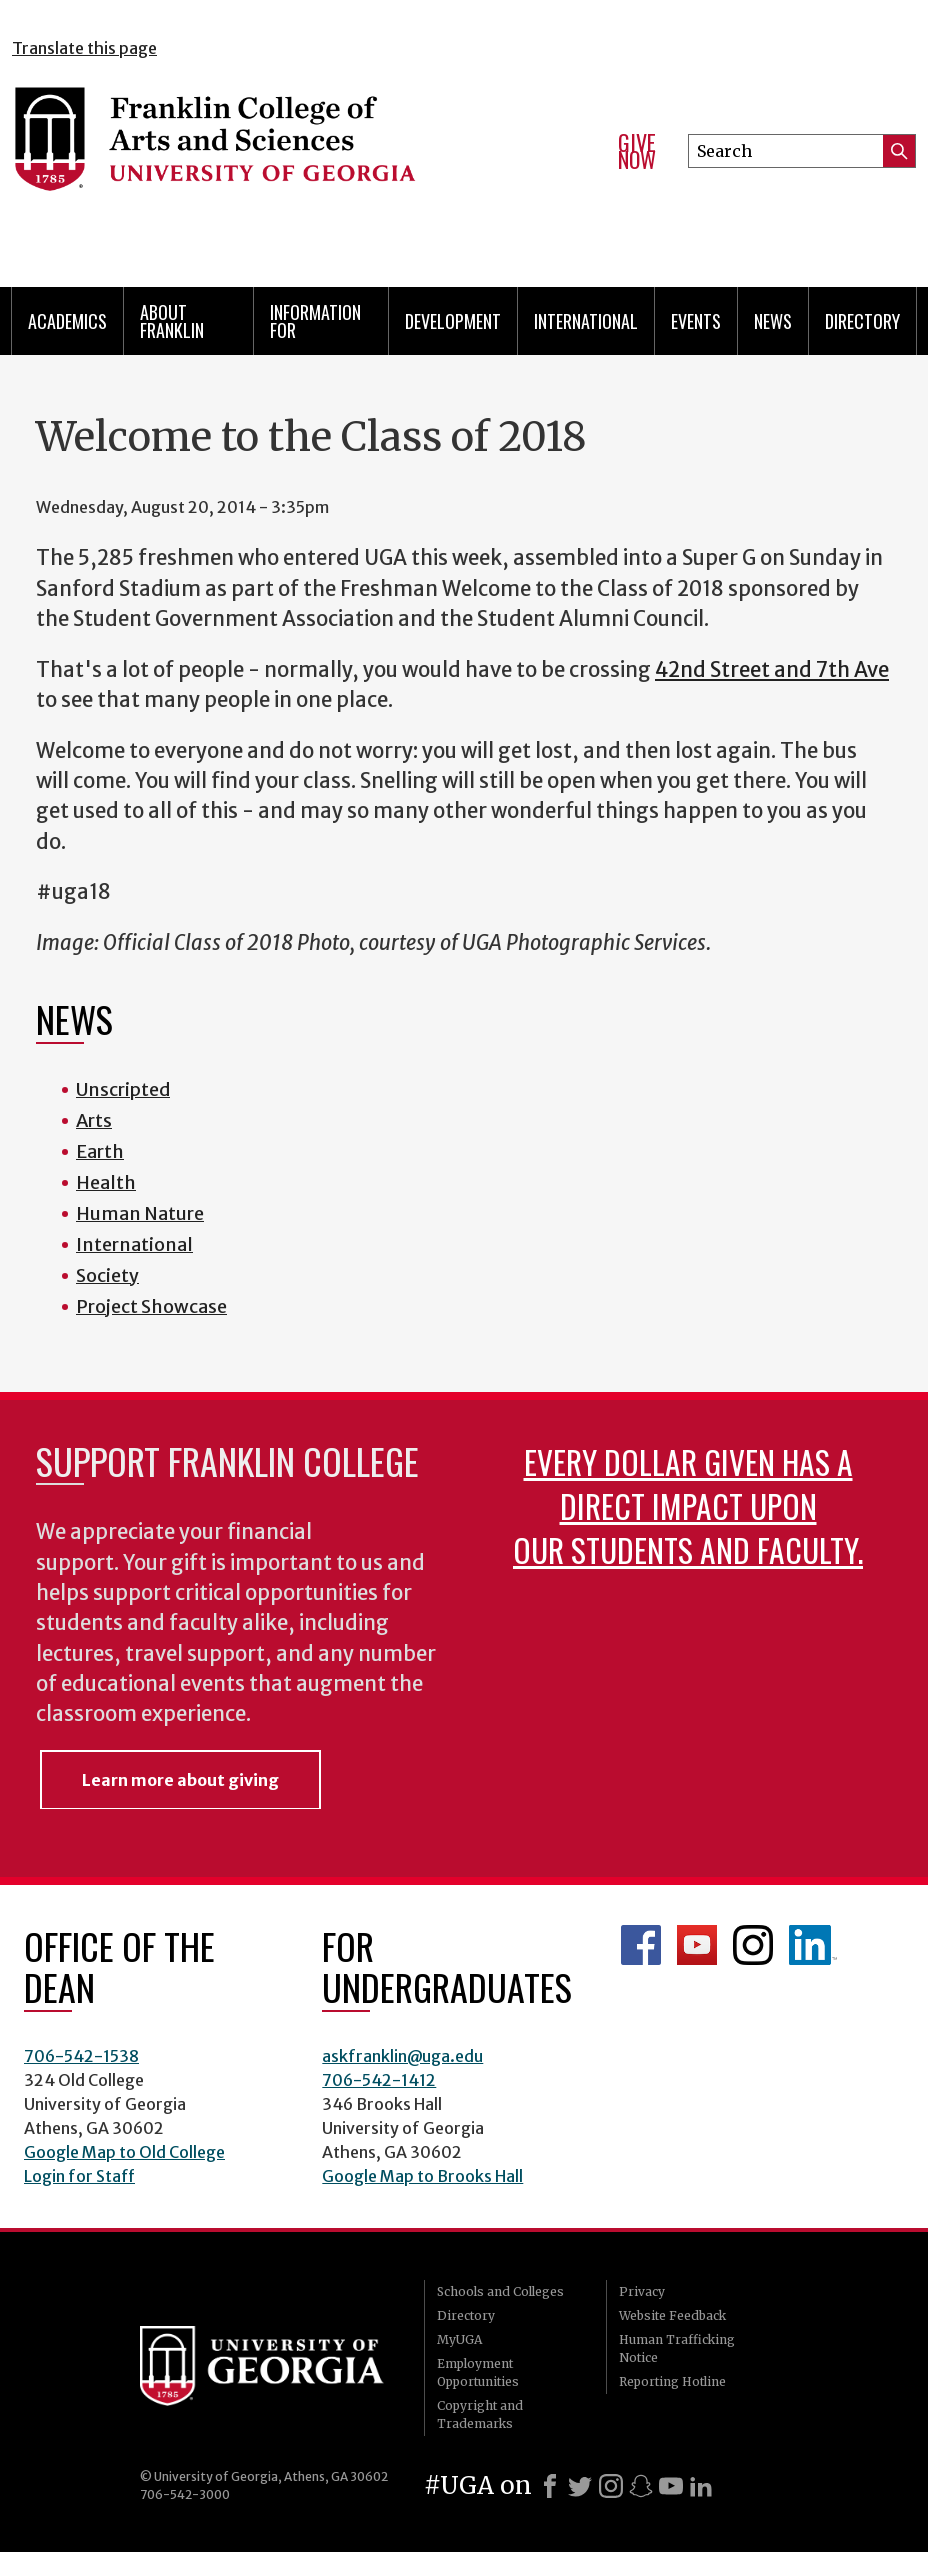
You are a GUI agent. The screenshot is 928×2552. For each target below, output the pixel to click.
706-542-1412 (379, 2080)
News (773, 321)
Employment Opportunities (478, 2372)
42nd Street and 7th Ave (772, 670)
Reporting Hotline (672, 2381)
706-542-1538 (81, 2056)
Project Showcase (151, 1306)
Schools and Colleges (500, 2291)
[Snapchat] (641, 2486)
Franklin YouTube (697, 1945)
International (586, 321)
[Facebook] (550, 2486)
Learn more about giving (180, 1780)
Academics (67, 321)
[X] (580, 2486)
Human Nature (140, 1213)
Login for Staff (79, 2176)
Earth (100, 1151)
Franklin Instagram (753, 1945)
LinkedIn (813, 1945)
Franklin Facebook (641, 1945)
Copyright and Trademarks (480, 2414)
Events (696, 321)
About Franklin (172, 321)
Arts (94, 1120)
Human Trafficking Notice (677, 2348)
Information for (315, 321)
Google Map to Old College (124, 2152)
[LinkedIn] (701, 2486)
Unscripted (123, 1089)
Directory (862, 321)
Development (453, 321)
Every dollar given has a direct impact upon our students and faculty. (688, 1505)
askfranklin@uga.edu (402, 2056)
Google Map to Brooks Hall (422, 2176)
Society (107, 1275)
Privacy (642, 2291)
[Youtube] (671, 2486)
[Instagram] (611, 2486)
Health (106, 1182)
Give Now (637, 151)
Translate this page (84, 48)
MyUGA (459, 2339)
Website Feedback (672, 2315)
